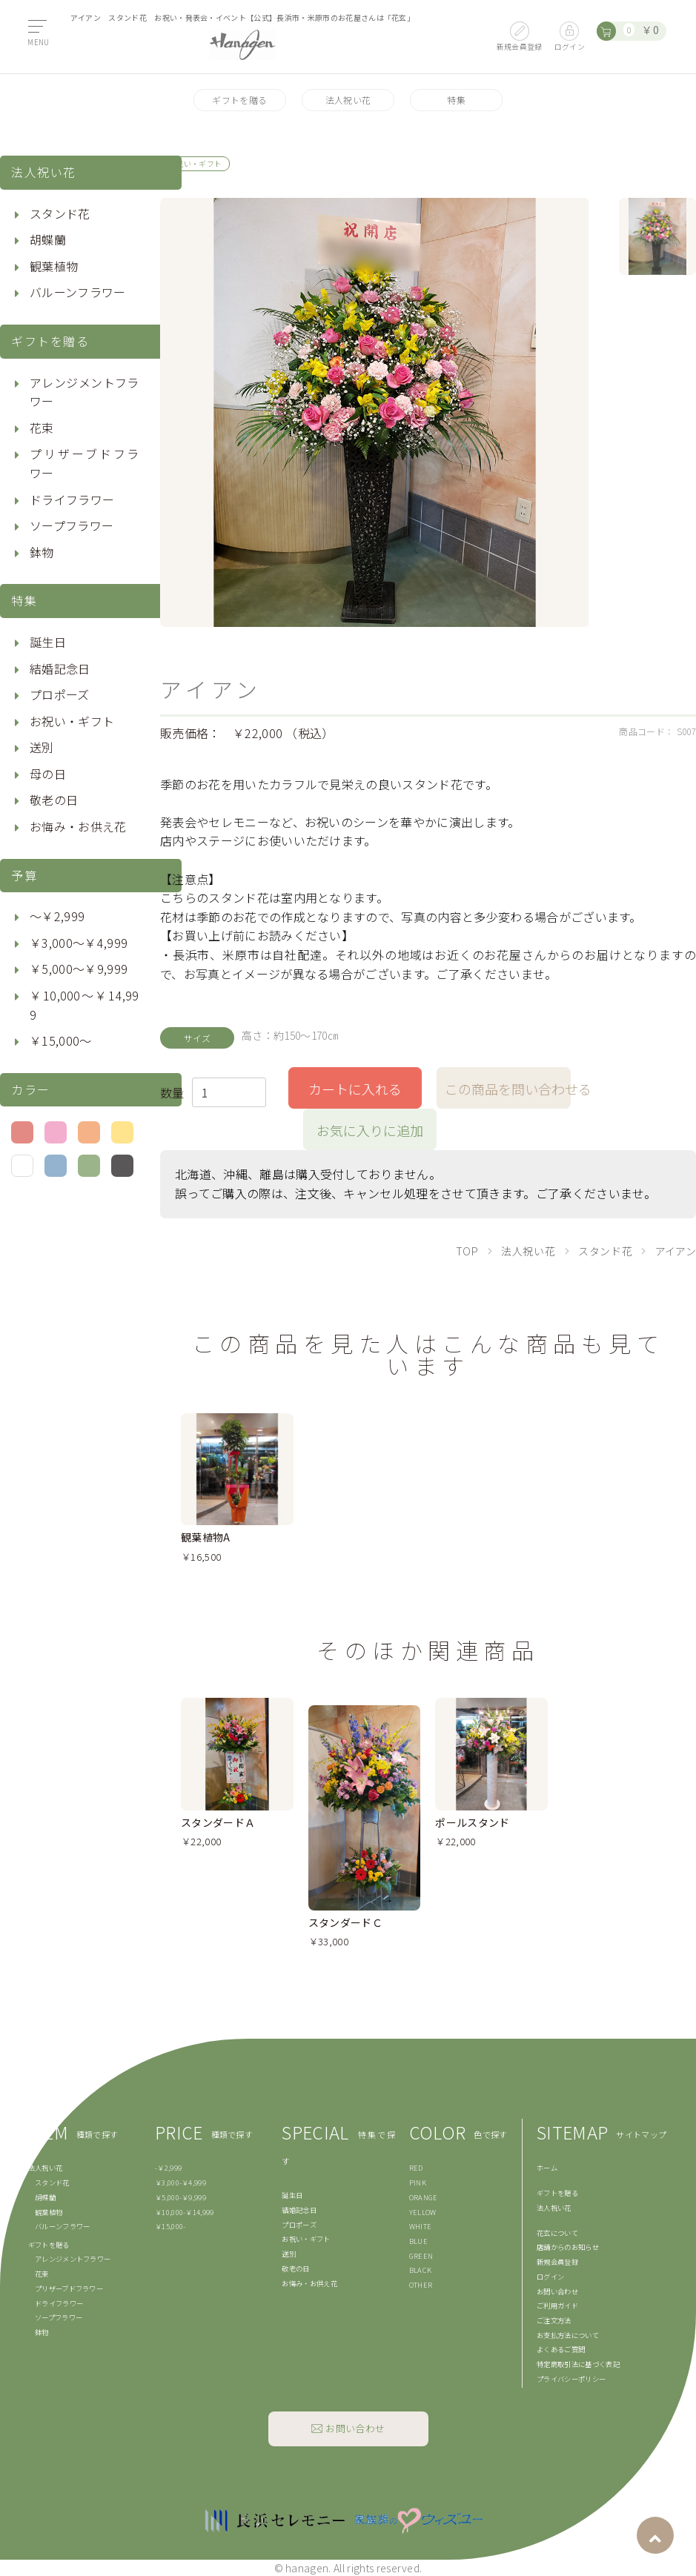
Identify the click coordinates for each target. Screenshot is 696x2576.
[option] (374, 412)
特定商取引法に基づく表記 (578, 2364)
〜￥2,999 (57, 916)
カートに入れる (355, 1088)
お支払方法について (568, 2335)
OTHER (421, 2285)
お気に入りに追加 (369, 1130)
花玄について (557, 2233)
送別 (42, 747)
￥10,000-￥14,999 (184, 2212)
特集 (456, 99)
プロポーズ (60, 694)
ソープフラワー (71, 525)
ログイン (550, 2276)
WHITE (420, 2226)
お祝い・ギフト (72, 721)
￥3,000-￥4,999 (180, 2182)
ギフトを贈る (239, 99)
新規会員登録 (557, 2262)
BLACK (420, 2270)
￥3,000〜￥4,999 (78, 943)
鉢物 (42, 552)
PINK (417, 2182)
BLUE (418, 2241)
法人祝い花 (348, 99)
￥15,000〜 (61, 1040)
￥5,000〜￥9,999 (78, 968)
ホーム (547, 2167)
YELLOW (423, 2212)
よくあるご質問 (561, 2349)
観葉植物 (54, 266)
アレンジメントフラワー (84, 392)
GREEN (421, 2256)
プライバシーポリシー (571, 2379)
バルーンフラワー (78, 292)
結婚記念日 (60, 668)
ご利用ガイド (557, 2305)
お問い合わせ (557, 2291)
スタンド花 (60, 213)
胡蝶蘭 (48, 239)
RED (416, 2167)
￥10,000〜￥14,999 (84, 1004)
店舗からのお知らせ (568, 2247)
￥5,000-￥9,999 (180, 2197)
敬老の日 (54, 800)
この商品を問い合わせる (508, 1088)
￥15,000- (170, 2226)
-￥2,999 (168, 2167)
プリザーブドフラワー (84, 463)
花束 (42, 427)
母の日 (48, 774)
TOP (467, 1251)
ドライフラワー (72, 499)
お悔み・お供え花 (78, 826)
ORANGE (423, 2197)
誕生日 (48, 642)
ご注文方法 (554, 2320)
